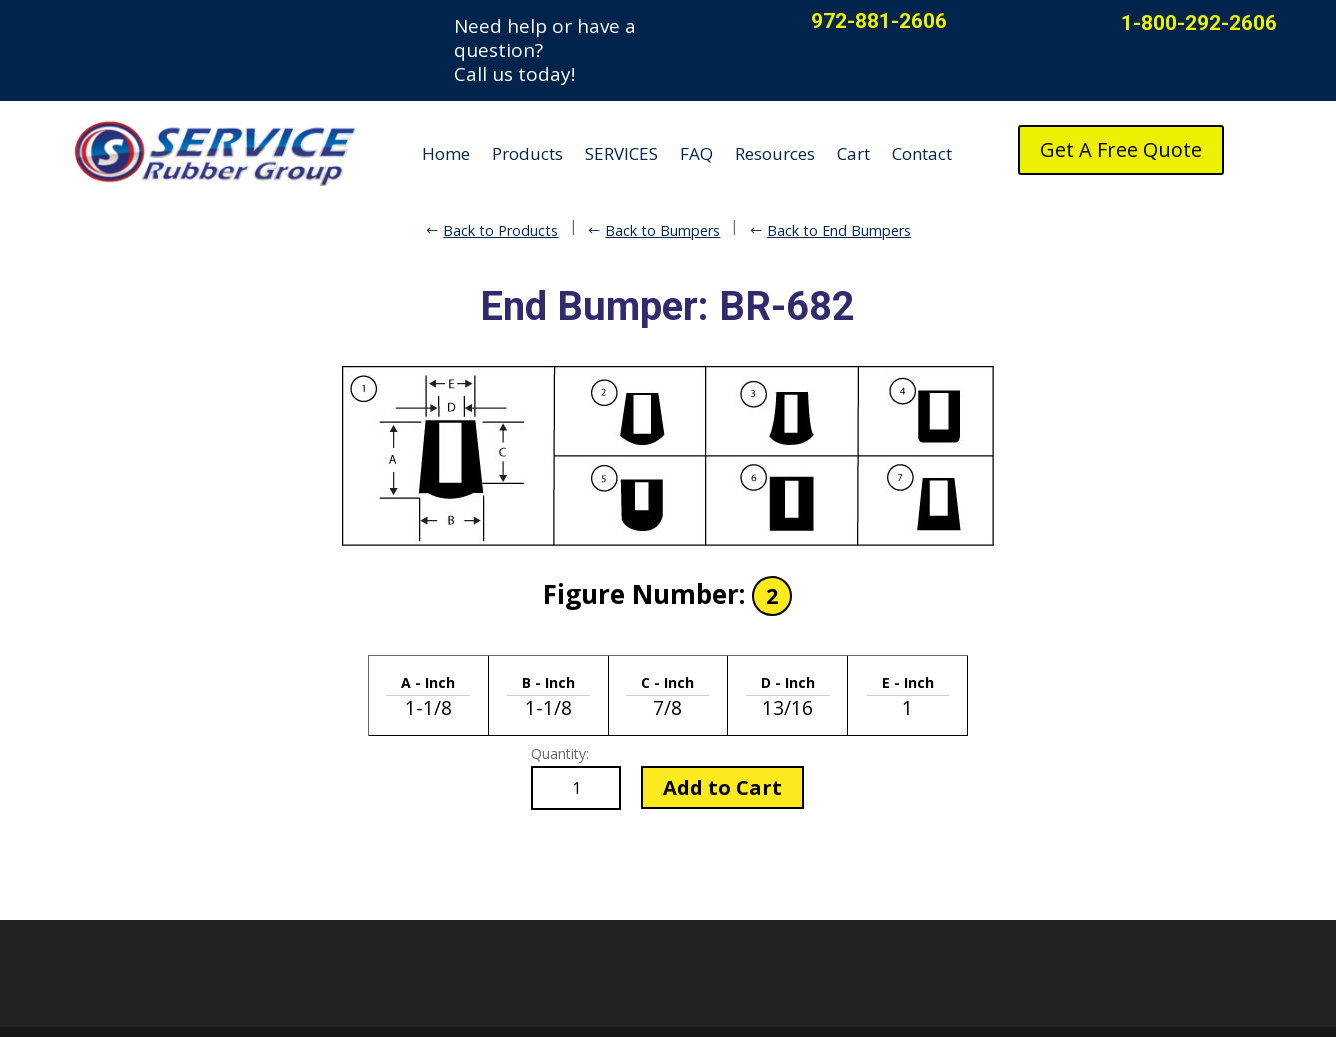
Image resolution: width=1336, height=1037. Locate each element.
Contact (922, 153)
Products (527, 153)
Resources (775, 153)
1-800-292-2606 (1199, 23)
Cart (853, 153)
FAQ (696, 153)
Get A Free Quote (1121, 149)
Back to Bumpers (662, 230)
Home (446, 153)
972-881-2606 (879, 21)
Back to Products (500, 230)
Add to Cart (722, 787)
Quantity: (560, 753)
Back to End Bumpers (839, 230)
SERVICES (621, 153)
